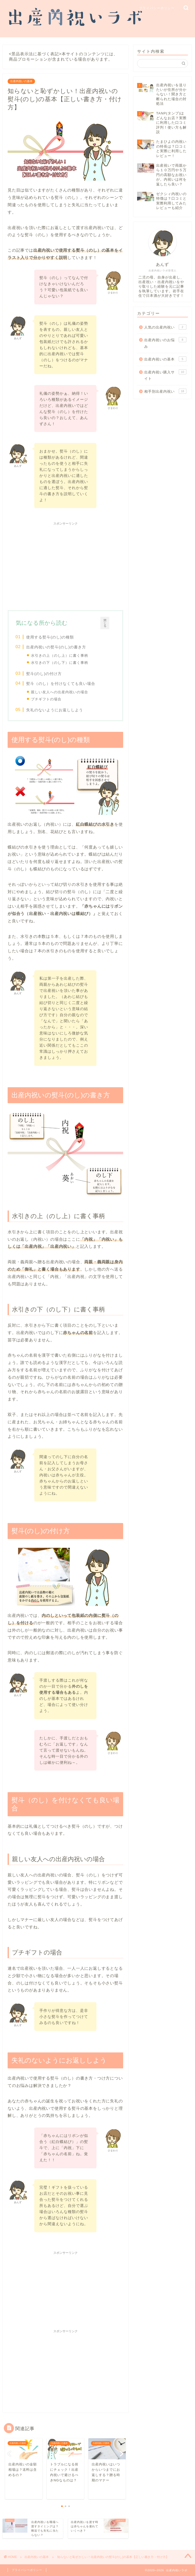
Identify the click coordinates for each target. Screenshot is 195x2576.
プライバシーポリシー (157, 8)
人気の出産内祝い (165, 327)
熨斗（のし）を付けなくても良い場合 (60, 683)
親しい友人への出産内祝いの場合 (59, 692)
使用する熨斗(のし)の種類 (50, 637)
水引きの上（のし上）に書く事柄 (59, 655)
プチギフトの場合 (46, 699)
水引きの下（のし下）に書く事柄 (59, 663)
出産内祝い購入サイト (165, 375)
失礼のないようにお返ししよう (54, 710)
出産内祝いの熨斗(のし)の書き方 (56, 647)
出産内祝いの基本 (21, 81)
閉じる (105, 623)
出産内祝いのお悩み (165, 343)
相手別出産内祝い (165, 391)
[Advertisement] (65, 563)
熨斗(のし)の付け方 (44, 673)
